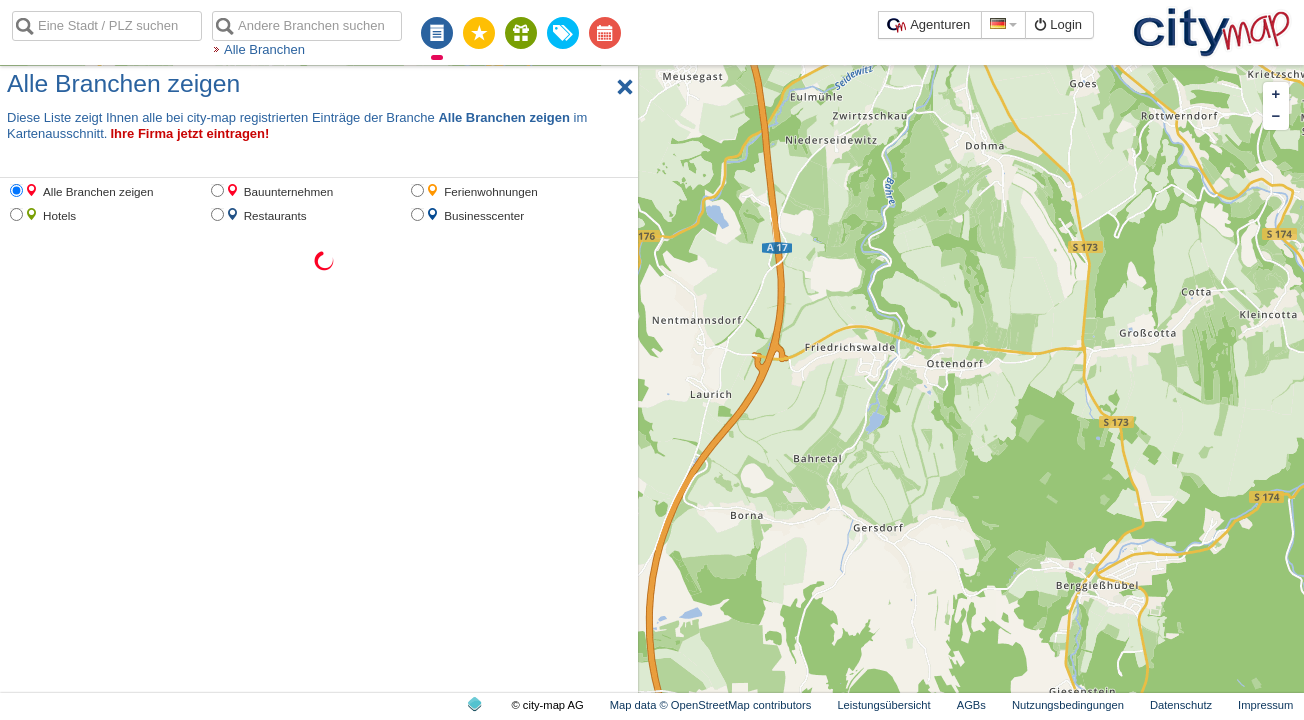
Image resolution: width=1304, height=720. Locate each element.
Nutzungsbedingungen (1068, 705)
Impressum (1265, 705)
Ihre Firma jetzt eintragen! (189, 133)
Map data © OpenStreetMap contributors (711, 705)
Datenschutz (1181, 705)
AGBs (971, 705)
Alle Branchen (264, 49)
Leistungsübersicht (883, 705)
